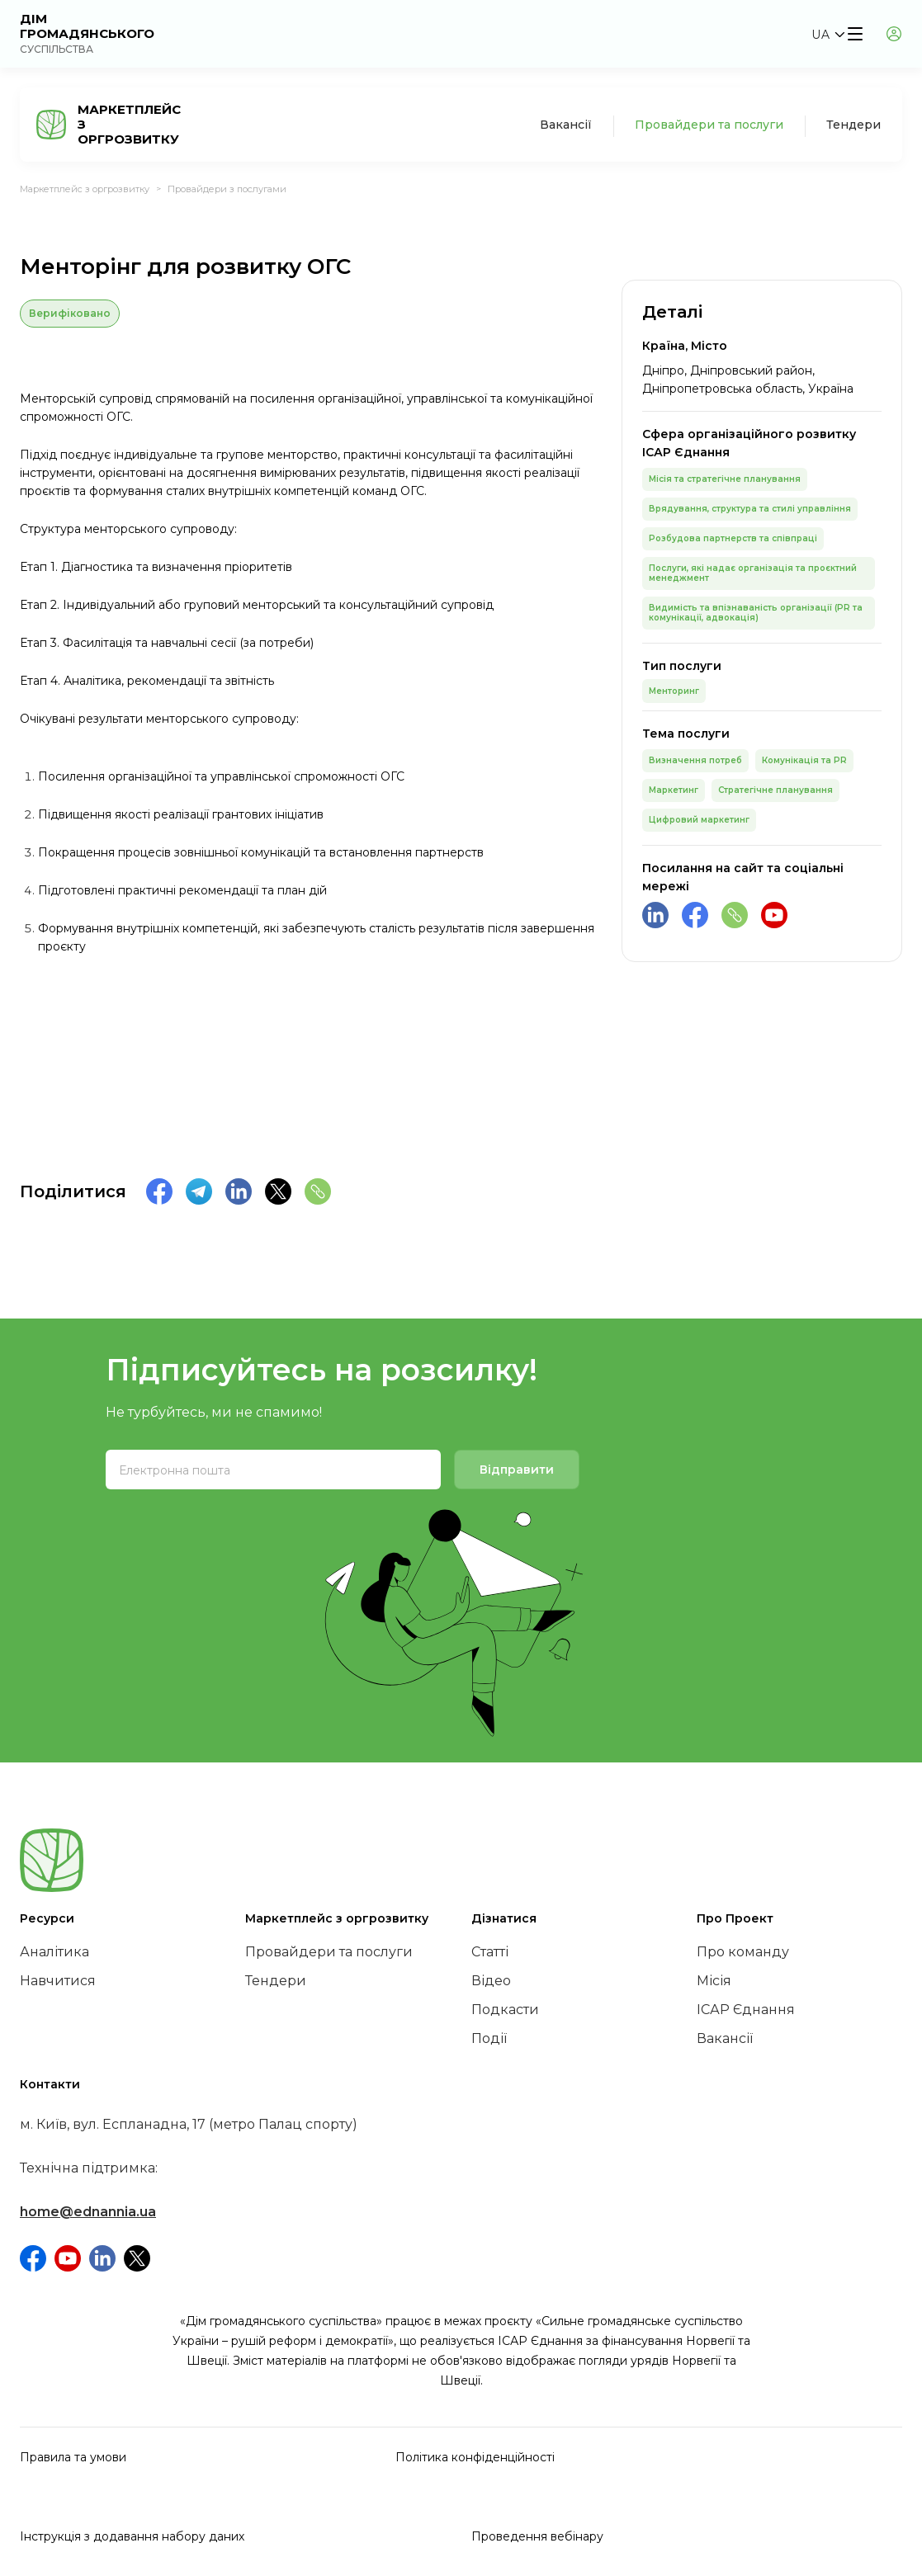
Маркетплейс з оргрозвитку (84, 189)
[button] (827, 34)
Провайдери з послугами (227, 189)
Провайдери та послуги (709, 124)
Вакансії (566, 124)
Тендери (853, 124)
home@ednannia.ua (88, 2212)
